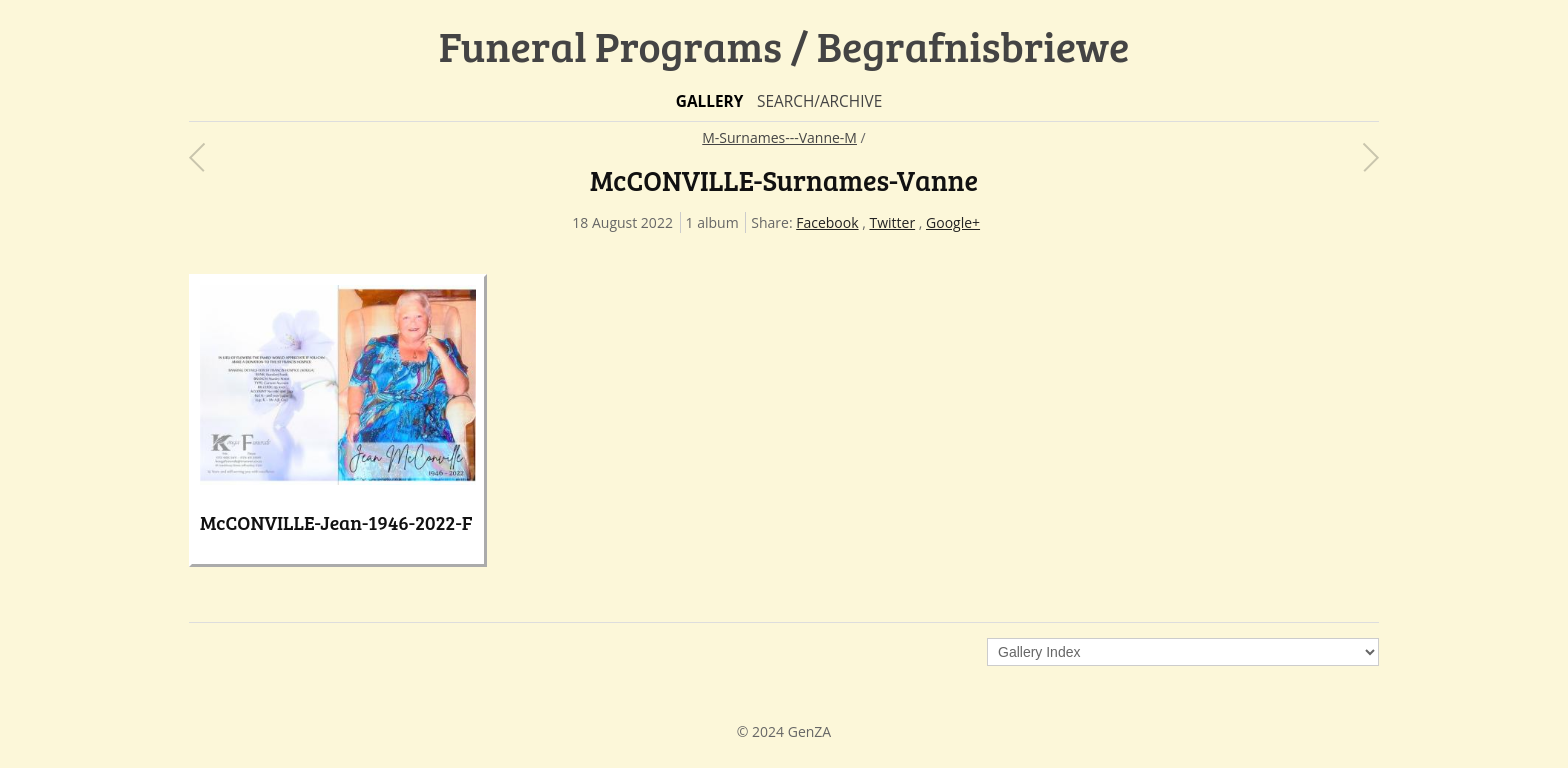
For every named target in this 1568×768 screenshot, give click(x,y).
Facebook (827, 222)
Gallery (710, 101)
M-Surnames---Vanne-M (779, 137)
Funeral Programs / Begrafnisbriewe (784, 45)
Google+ (953, 222)
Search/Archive (819, 101)
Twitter (892, 222)
